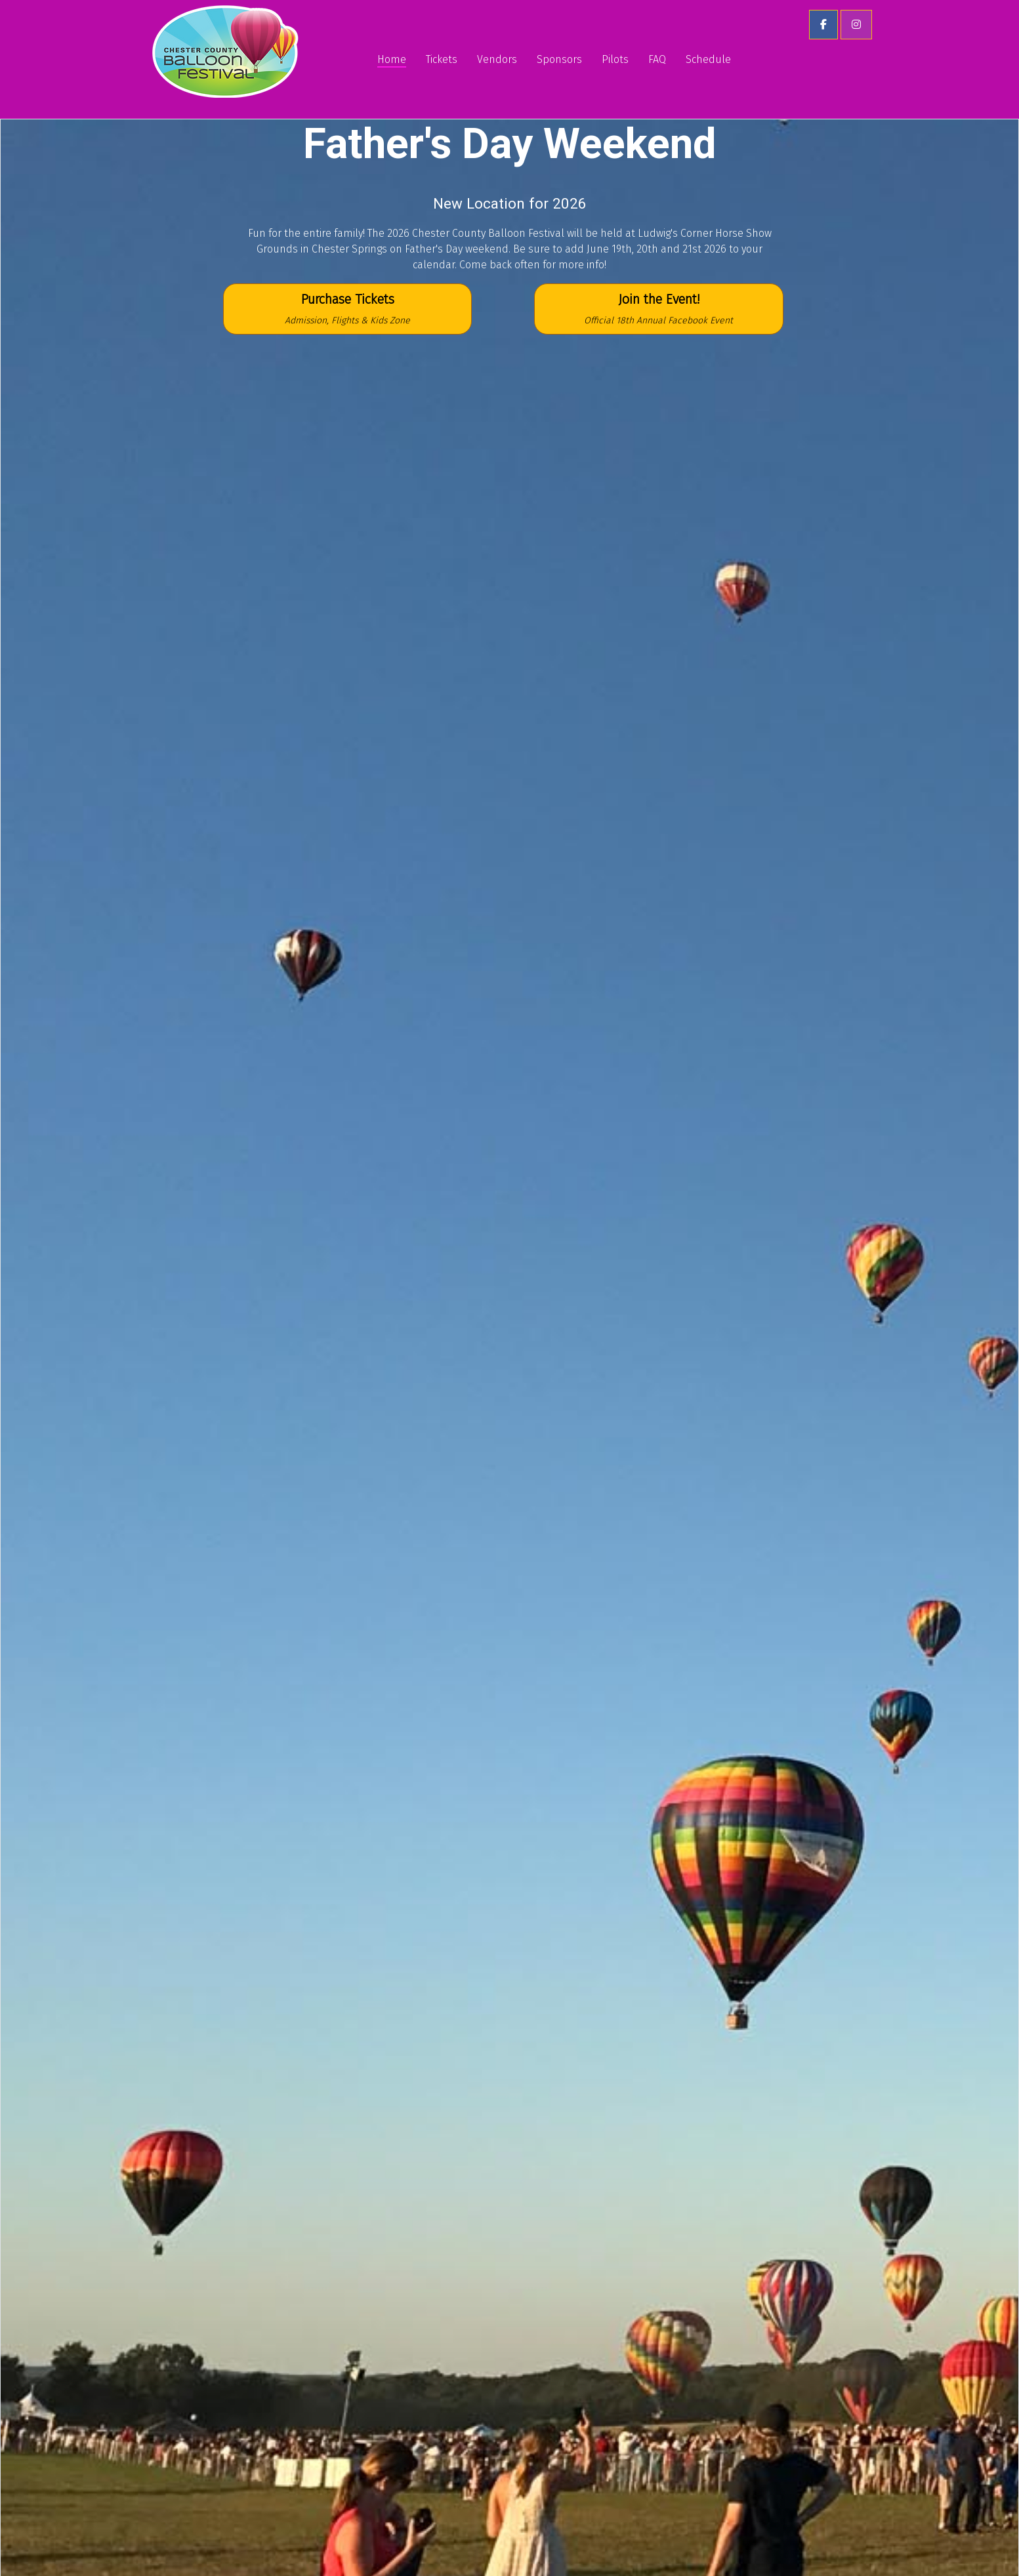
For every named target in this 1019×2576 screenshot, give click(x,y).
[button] (823, 24)
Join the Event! (658, 308)
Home (391, 59)
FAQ (657, 59)
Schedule (708, 59)
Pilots (615, 59)
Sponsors (559, 59)
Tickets (441, 59)
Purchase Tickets (347, 308)
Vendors (497, 59)
